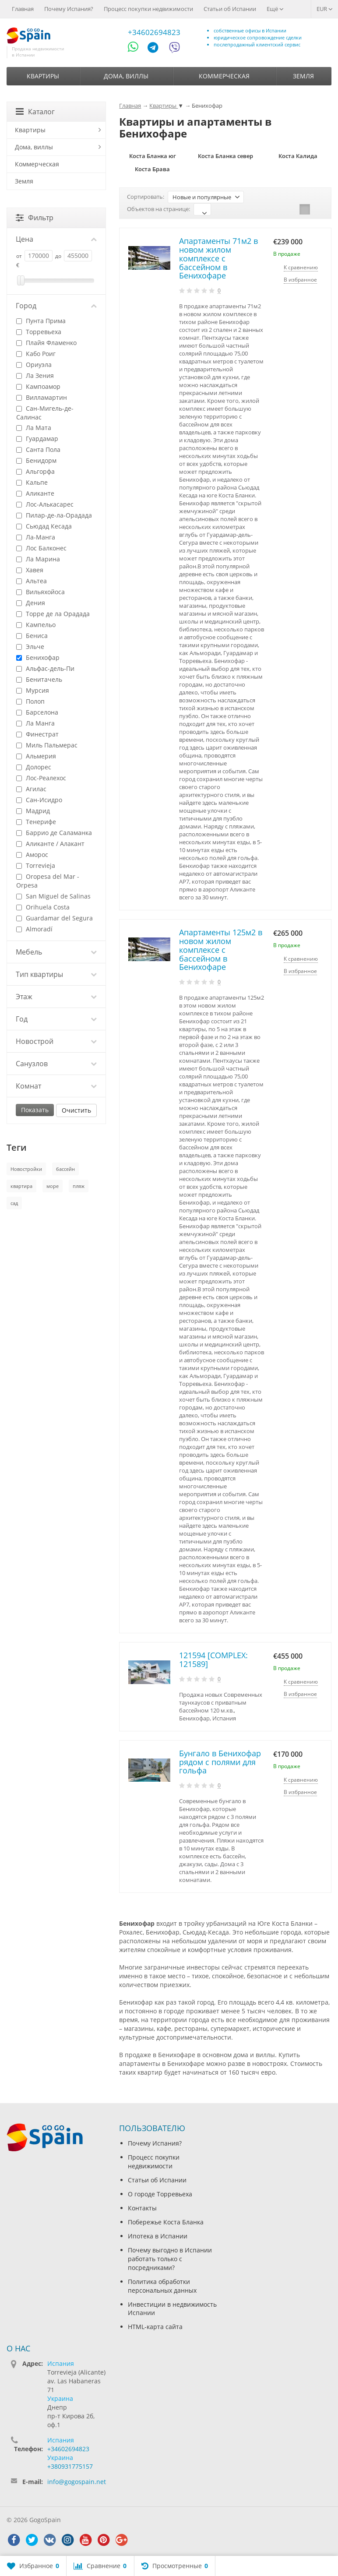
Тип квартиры (56, 974)
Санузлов (56, 1063)
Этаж (56, 996)
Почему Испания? (68, 9)
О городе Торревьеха (160, 2194)
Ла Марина (38, 559)
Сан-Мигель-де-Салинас (45, 412)
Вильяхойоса (40, 592)
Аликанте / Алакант (50, 843)
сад (14, 1203)
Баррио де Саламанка (54, 832)
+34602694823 (154, 32)
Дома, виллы (126, 76)
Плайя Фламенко (46, 342)
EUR (325, 9)
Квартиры (43, 76)
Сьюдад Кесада (44, 526)
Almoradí (34, 929)
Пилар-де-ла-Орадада (54, 515)
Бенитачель (39, 679)
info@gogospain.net (76, 2481)
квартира (21, 1186)
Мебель (56, 952)
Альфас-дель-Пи (45, 668)
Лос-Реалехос (41, 778)
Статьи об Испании (230, 9)
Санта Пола (38, 449)
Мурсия (32, 690)
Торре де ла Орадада (53, 614)
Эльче (30, 646)
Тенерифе (36, 822)
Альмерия (36, 756)
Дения (30, 603)
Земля (303, 76)
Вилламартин (41, 397)
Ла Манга (35, 723)
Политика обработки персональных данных (162, 2285)
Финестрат (37, 734)
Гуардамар (37, 438)
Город (56, 305)
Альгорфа (35, 471)
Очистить (76, 1110)
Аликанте (35, 493)
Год (56, 1019)
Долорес (33, 767)
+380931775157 (70, 2466)
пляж (78, 1186)
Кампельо (36, 624)
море (52, 1186)
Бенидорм (36, 460)
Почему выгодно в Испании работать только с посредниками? (170, 2259)
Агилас (31, 789)
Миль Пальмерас (46, 745)
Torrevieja (35, 865)
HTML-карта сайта (155, 2326)
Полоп (30, 701)
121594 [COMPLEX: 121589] (213, 1659)
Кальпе (32, 482)
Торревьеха (38, 332)
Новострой (56, 1041)
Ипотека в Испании (157, 2236)
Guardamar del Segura (54, 918)
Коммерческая (224, 76)
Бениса (32, 635)
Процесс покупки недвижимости (148, 9)
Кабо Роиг (36, 353)
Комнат (56, 1086)
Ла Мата (33, 427)
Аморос (32, 854)
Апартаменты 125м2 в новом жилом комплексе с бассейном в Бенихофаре (220, 949)
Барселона (37, 712)
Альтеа (31, 581)
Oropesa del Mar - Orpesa (47, 880)
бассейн (65, 1169)
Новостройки (26, 1169)
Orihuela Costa (43, 907)
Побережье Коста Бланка (166, 2222)
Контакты (142, 2208)
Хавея (29, 570)
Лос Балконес (41, 548)
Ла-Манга (35, 537)
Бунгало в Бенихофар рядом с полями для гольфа (220, 1762)
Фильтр (34, 217)
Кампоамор (38, 386)
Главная (23, 9)
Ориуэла (34, 364)
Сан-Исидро (39, 800)
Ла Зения (35, 375)
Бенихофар (38, 657)
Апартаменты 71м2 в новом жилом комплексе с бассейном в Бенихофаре (218, 258)
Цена (56, 239)
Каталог (35, 111)
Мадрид (33, 811)
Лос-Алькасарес (45, 504)
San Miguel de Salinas (53, 896)
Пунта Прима (41, 321)
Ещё (275, 9)
